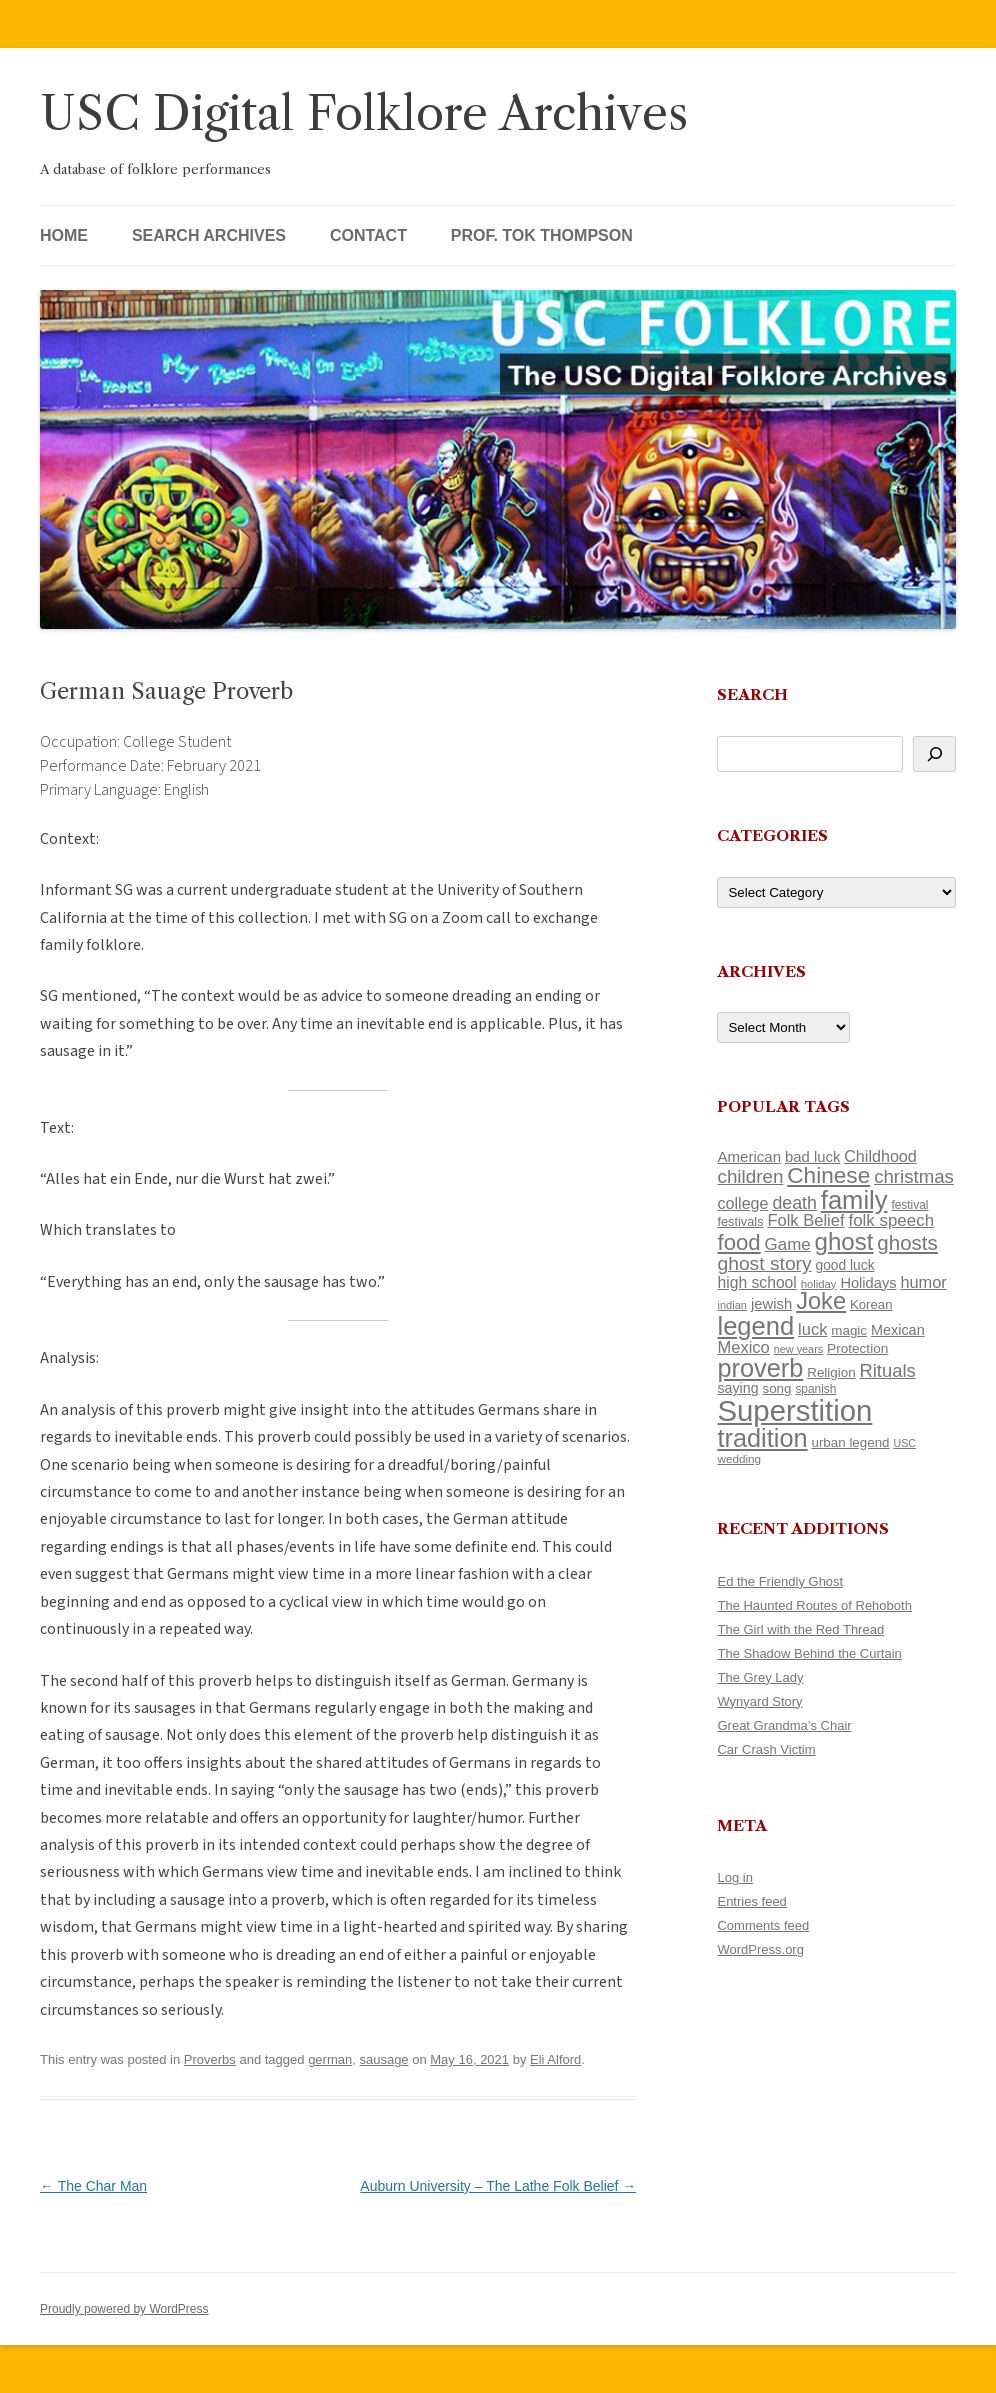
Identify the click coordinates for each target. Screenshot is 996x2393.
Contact (368, 235)
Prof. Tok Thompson (542, 235)
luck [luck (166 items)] (812, 1329)
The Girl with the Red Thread (800, 1629)
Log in (734, 1877)
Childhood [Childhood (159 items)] (880, 1156)
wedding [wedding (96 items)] (739, 1458)
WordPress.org (760, 1949)
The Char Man (93, 2186)
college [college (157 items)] (742, 1203)
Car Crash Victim (766, 1749)
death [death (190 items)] (794, 1203)
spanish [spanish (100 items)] (815, 1389)
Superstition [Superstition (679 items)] (794, 1410)
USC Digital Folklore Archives (364, 113)
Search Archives (209, 235)
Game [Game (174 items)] (788, 1244)
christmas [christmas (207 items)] (914, 1176)
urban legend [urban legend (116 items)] (850, 1442)
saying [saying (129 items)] (737, 1388)
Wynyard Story (759, 1701)
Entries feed (751, 1901)
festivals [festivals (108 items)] (740, 1221)
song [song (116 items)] (776, 1388)
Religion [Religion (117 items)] (831, 1372)
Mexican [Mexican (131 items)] (898, 1330)
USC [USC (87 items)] (904, 1443)
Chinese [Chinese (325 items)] (828, 1175)
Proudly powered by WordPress (124, 2309)
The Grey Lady (760, 1677)
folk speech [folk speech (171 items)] (891, 1220)
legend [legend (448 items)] (755, 1326)
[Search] (934, 754)
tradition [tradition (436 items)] (762, 1438)
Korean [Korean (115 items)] (871, 1304)
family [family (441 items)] (854, 1200)
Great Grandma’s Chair (784, 1725)
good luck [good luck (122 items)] (845, 1265)
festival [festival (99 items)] (909, 1205)
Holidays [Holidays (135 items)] (868, 1283)
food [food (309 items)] (738, 1242)
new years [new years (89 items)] (799, 1349)
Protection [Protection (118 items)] (857, 1348)
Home (64, 235)
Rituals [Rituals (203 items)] (887, 1370)
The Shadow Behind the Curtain (809, 1653)
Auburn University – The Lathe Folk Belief (498, 2186)
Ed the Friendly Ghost (780, 1581)
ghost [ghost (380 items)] (844, 1241)
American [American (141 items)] (749, 1156)
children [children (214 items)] (750, 1176)
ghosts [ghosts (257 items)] (907, 1242)
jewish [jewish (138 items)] (771, 1304)
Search (752, 694)
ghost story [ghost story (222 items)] (764, 1263)
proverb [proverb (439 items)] (760, 1368)
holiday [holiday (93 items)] (819, 1284)
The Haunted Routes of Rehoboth (814, 1605)
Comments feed (763, 1925)
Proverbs (210, 2059)
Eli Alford (555, 2059)
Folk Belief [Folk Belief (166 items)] (805, 1220)
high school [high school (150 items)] (756, 1282)
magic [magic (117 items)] (849, 1330)
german (330, 2059)
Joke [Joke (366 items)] (821, 1301)
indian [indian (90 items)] (732, 1305)
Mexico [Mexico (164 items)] (743, 1347)
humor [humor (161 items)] (923, 1282)
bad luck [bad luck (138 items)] (812, 1157)
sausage (383, 2059)
